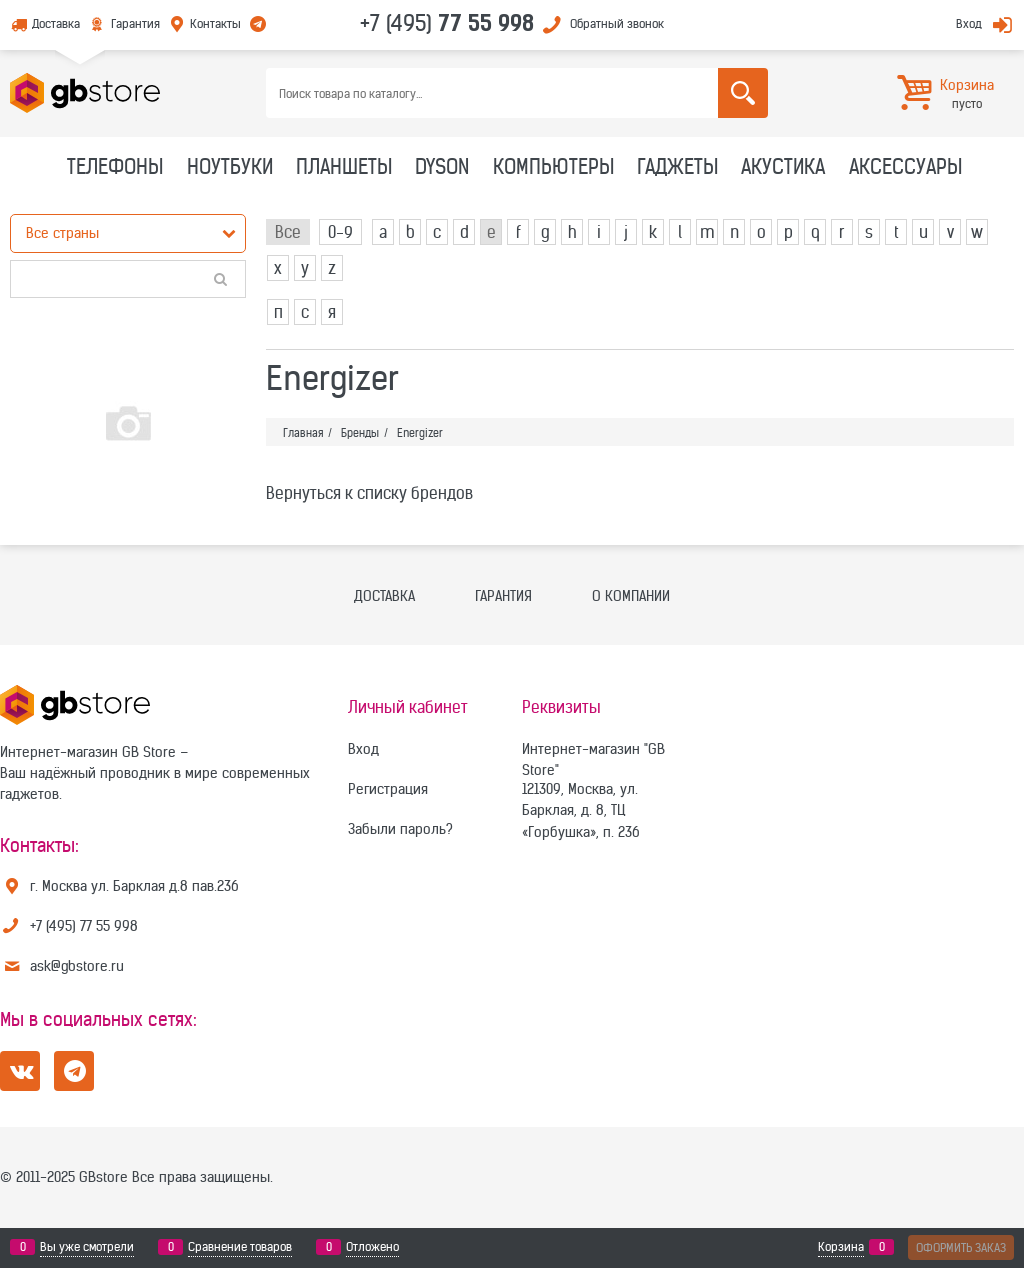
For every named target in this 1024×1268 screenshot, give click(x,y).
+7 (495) (447, 23)
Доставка (56, 23)
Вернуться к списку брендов (369, 493)
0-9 (340, 232)
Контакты (215, 23)
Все (288, 232)
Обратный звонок (617, 23)
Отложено (372, 1247)
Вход (969, 23)
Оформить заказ (961, 1247)
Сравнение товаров (240, 1247)
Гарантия (135, 23)
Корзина (841, 1247)
